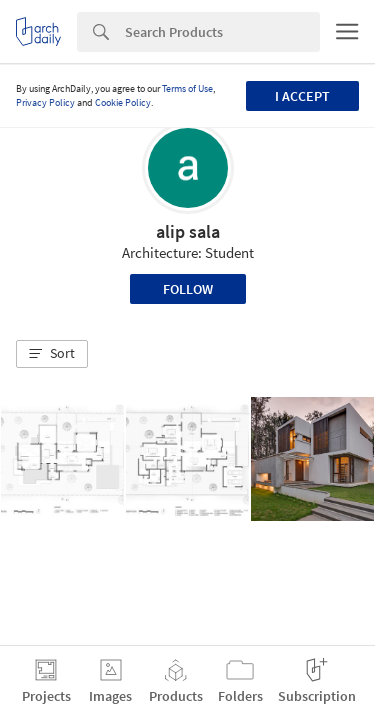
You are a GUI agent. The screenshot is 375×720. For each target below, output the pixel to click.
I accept (302, 96)
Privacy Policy (45, 102)
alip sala (188, 231)
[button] (52, 354)
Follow (188, 289)
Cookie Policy (123, 102)
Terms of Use (187, 88)
